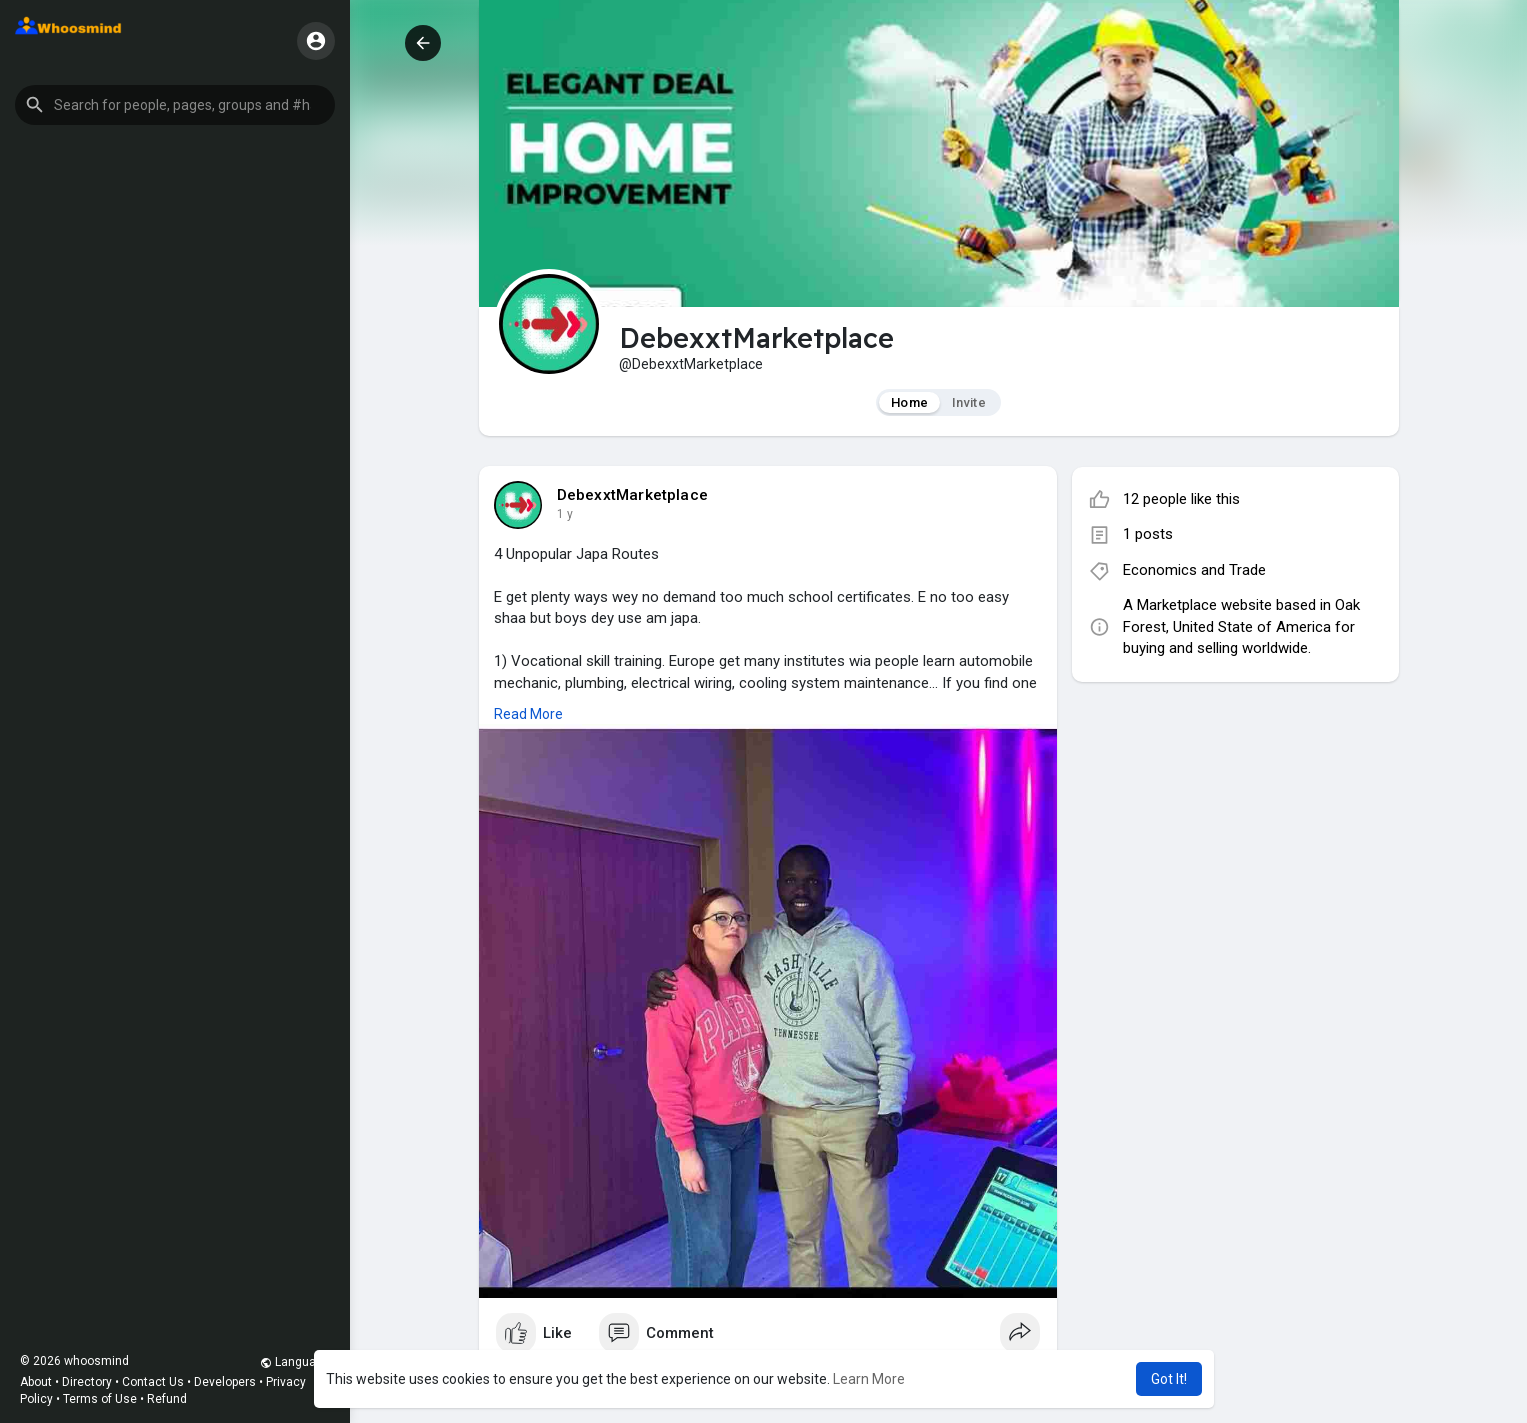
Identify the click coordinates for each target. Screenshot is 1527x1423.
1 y (565, 514)
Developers (225, 1382)
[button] (175, 105)
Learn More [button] (869, 1379)
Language (295, 1362)
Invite (969, 402)
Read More (528, 714)
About (36, 1382)
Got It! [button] (1169, 1379)
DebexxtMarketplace (633, 495)
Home (909, 402)
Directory (87, 1382)
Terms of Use (100, 1399)
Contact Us (153, 1382)
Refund (167, 1399)
